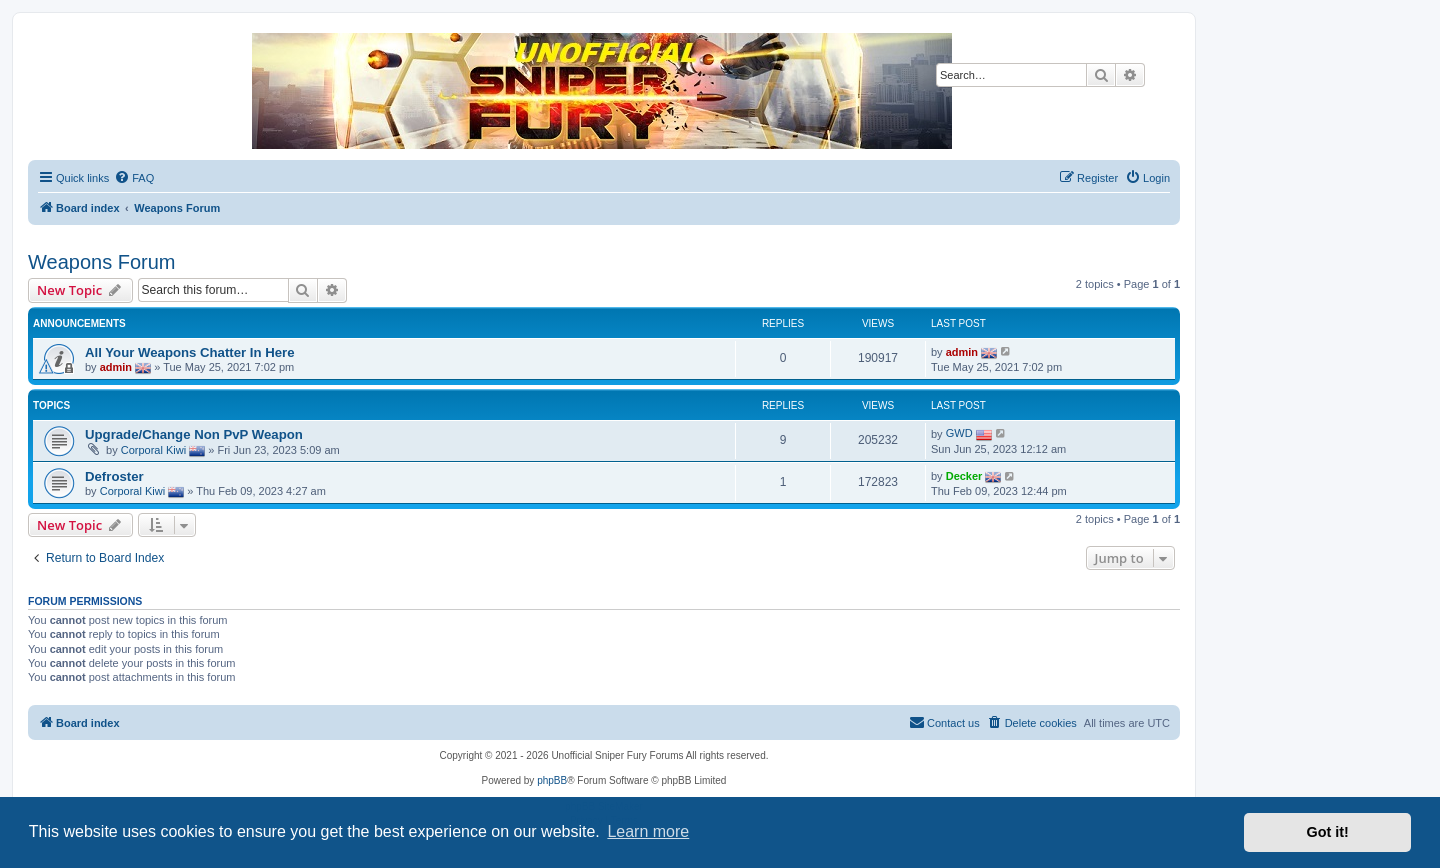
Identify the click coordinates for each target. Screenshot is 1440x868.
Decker (964, 476)
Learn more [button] (648, 831)
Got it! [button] (1328, 832)
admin (116, 366)
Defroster (114, 476)
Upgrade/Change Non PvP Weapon (194, 434)
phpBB (552, 780)
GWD (959, 433)
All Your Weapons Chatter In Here (190, 352)
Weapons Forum (101, 262)
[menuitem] (134, 178)
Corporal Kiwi (153, 450)
